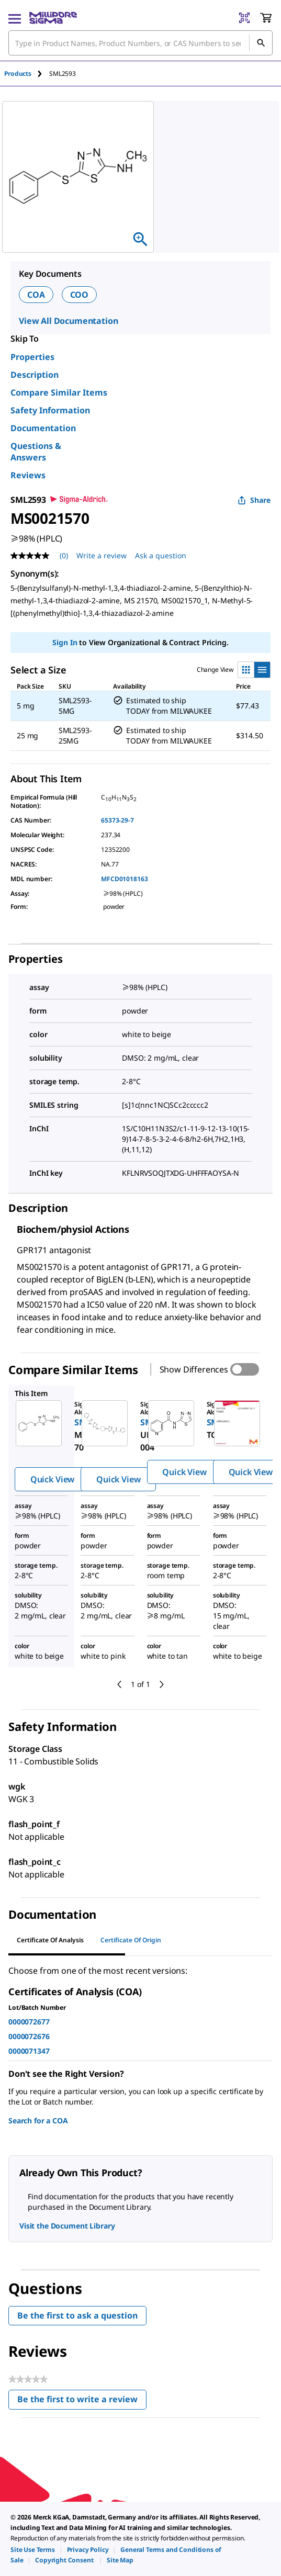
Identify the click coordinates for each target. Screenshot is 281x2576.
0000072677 (28, 2022)
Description (34, 374)
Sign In (64, 642)
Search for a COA (38, 2120)
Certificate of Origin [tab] (130, 1940)
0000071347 (28, 2051)
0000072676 (28, 2036)
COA (36, 294)
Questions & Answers (35, 451)
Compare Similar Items (58, 392)
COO (79, 294)
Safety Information (50, 410)
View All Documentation (68, 321)
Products (17, 73)
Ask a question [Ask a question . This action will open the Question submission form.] (160, 555)
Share (254, 500)
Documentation (43, 428)
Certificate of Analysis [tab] (50, 1940)
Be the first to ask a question (77, 2315)
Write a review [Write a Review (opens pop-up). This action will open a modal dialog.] (101, 555)
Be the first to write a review (82, 2401)
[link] (32, 2549)
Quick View (52, 1479)
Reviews (28, 475)
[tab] (26, 73)
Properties (32, 357)
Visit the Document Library (67, 2226)
